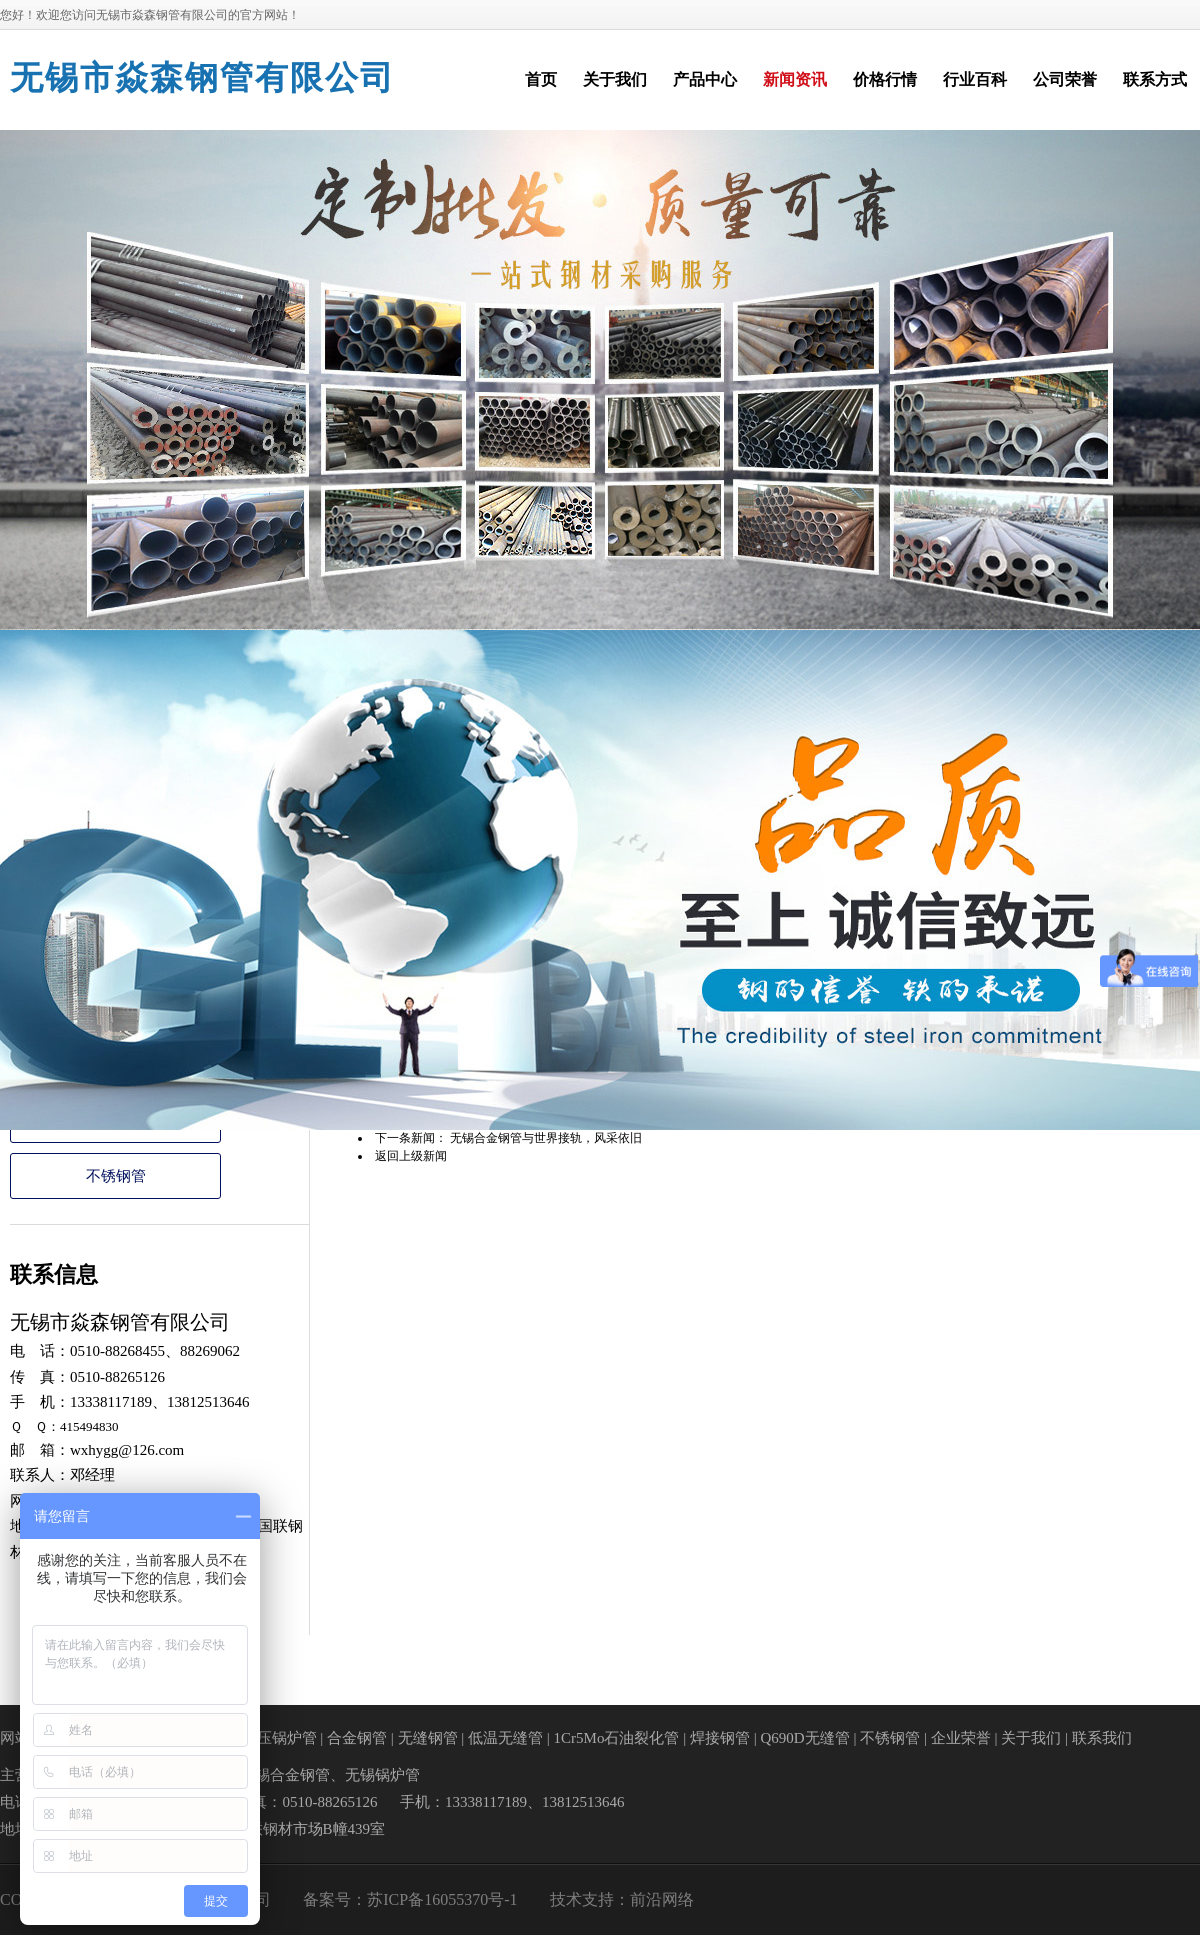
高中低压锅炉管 (264, 1738)
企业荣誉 (961, 1738)
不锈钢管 (116, 1176)
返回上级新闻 (411, 1156)
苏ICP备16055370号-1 (442, 1899)
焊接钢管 (720, 1738)
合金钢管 (357, 1738)
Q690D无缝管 (804, 1738)
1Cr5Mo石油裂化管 (617, 1738)
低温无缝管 (505, 1738)
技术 (566, 1899)
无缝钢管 (428, 1738)
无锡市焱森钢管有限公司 (202, 78)
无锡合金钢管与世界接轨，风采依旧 (546, 1138)
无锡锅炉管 (382, 1775)
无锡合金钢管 (285, 1775)
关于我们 (1031, 1738)
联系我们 (1102, 1738)
